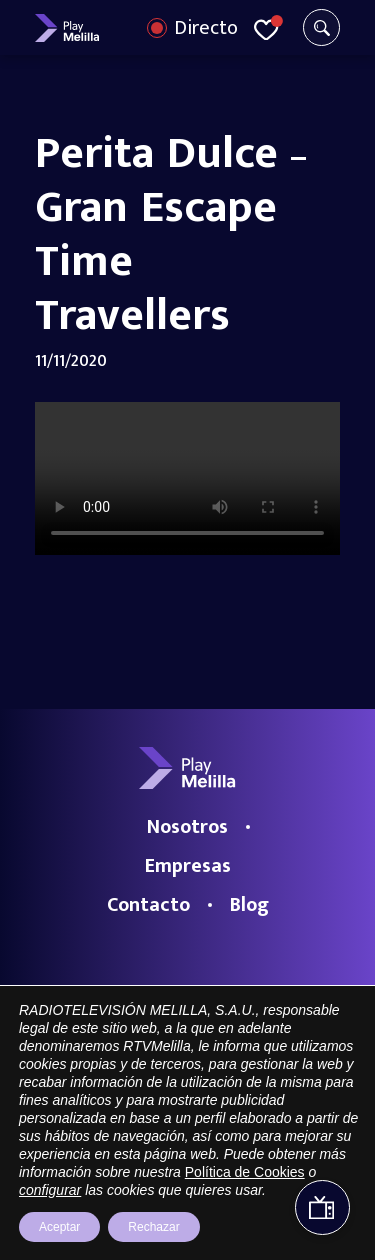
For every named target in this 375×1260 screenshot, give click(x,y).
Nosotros (187, 827)
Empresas (188, 866)
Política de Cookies (245, 1172)
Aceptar (59, 1227)
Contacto (148, 905)
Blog (249, 905)
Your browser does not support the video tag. (187, 478)
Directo (206, 28)
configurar (50, 1190)
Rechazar (153, 1227)
